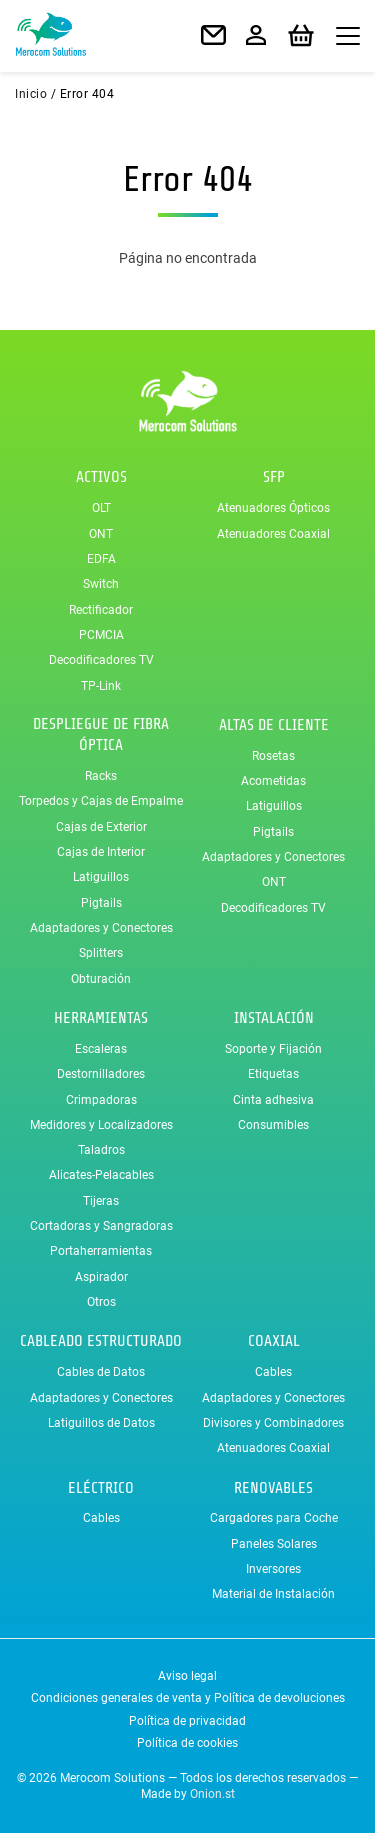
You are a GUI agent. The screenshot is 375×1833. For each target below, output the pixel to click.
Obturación (101, 979)
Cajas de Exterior (101, 827)
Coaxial (274, 1341)
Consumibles (273, 1125)
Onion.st (212, 1794)
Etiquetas (273, 1074)
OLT (101, 508)
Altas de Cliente (274, 725)
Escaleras (101, 1049)
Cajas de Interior (101, 852)
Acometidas (273, 781)
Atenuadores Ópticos (273, 508)
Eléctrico (101, 1488)
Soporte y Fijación (273, 1049)
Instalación (274, 1018)
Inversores (273, 1569)
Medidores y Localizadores (101, 1125)
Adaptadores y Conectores (101, 928)
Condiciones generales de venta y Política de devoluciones (188, 1698)
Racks (101, 776)
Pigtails (101, 903)
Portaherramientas (101, 1251)
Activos (101, 477)
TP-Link (101, 686)
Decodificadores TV (101, 660)
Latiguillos (101, 877)
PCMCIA (101, 635)
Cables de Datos (101, 1372)
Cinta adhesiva (273, 1100)
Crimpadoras (101, 1100)
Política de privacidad (187, 1721)
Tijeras (101, 1201)
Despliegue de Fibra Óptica (101, 734)
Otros (101, 1302)
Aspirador (101, 1277)
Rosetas (273, 756)
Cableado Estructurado (101, 1341)
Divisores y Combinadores (273, 1423)
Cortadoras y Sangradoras (101, 1226)
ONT (101, 534)
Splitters (101, 953)
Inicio (31, 94)
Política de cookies (187, 1743)
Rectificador (101, 610)
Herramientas (101, 1018)
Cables (273, 1372)
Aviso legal (187, 1676)
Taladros (101, 1150)
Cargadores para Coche (274, 1518)
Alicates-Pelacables (101, 1175)
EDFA (101, 559)
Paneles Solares (274, 1544)
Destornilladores (101, 1074)
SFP (274, 477)
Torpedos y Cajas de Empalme (101, 801)
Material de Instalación (273, 1594)
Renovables (273, 1488)
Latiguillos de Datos (101, 1423)
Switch (101, 584)
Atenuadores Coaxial (273, 534)
